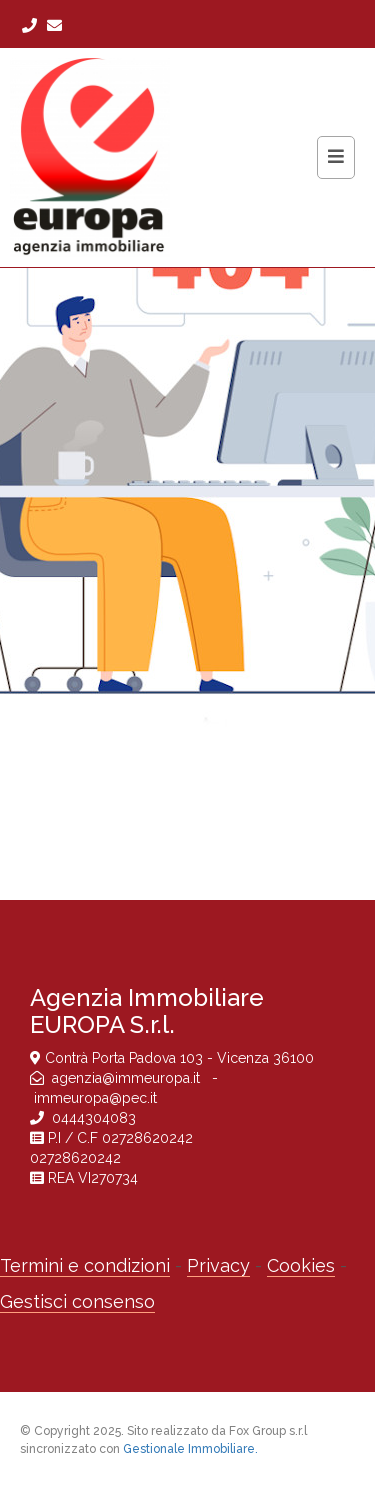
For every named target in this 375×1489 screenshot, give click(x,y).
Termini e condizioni (85, 1265)
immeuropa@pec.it (95, 1098)
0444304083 (94, 1118)
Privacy (218, 1265)
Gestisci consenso (77, 1301)
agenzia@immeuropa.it (128, 1078)
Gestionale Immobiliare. (190, 1449)
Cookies (301, 1265)
